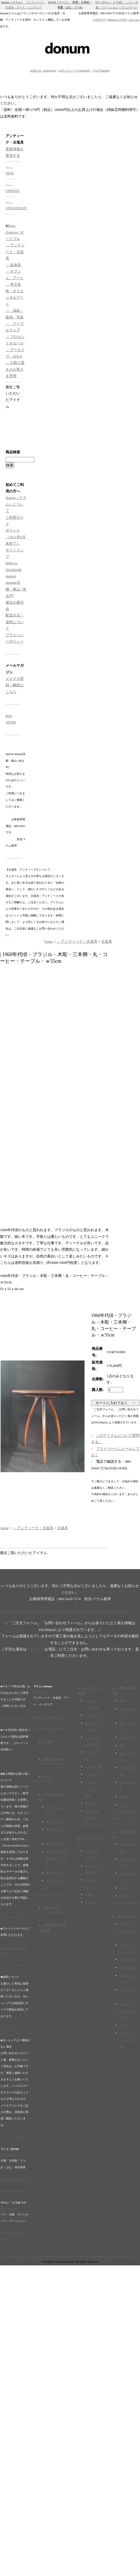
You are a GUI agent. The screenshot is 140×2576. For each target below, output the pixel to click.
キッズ (123, 2025)
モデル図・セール (57, 1821)
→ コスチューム (124, 1916)
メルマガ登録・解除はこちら (15, 685)
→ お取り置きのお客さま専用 (15, 369)
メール (35, 1649)
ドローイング (127, 1737)
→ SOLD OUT (49, 1907)
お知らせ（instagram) (43, 70)
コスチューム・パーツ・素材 (127, 2040)
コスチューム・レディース (127, 1930)
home (49, 941)
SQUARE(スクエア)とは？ (14, 1951)
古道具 (106, 941)
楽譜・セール (54, 1843)
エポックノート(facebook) (74, 70)
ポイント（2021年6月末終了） (16, 536)
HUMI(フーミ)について (15, 2179)
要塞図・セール (55, 1872)
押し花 (89, 1803)
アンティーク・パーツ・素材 (93, 1789)
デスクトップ (93, 1715)
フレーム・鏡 (93, 1766)
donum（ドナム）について (16, 504)
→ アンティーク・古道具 (15, 251)
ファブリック (93, 1774)
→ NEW (46, 1741)
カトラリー (126, 1887)
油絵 (122, 1700)
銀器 (122, 1895)
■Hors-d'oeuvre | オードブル (15, 232)
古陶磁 (89, 1894)
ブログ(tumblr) (101, 70)
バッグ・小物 (127, 1967)
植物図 (123, 1796)
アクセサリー (127, 1959)
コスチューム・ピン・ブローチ (127, 2011)
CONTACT (99, 19)
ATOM (11, 722)
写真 (122, 1745)
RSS (9, 716)
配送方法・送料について (15, 621)
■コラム (45, 1776)
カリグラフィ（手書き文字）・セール (57, 1858)
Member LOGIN (117, 19)
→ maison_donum (51, 1758)
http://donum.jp (41, 1691)
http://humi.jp (8, 2154)
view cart (134, 19)
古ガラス (90, 1902)
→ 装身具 (13, 265)
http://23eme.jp (9, 2208)
